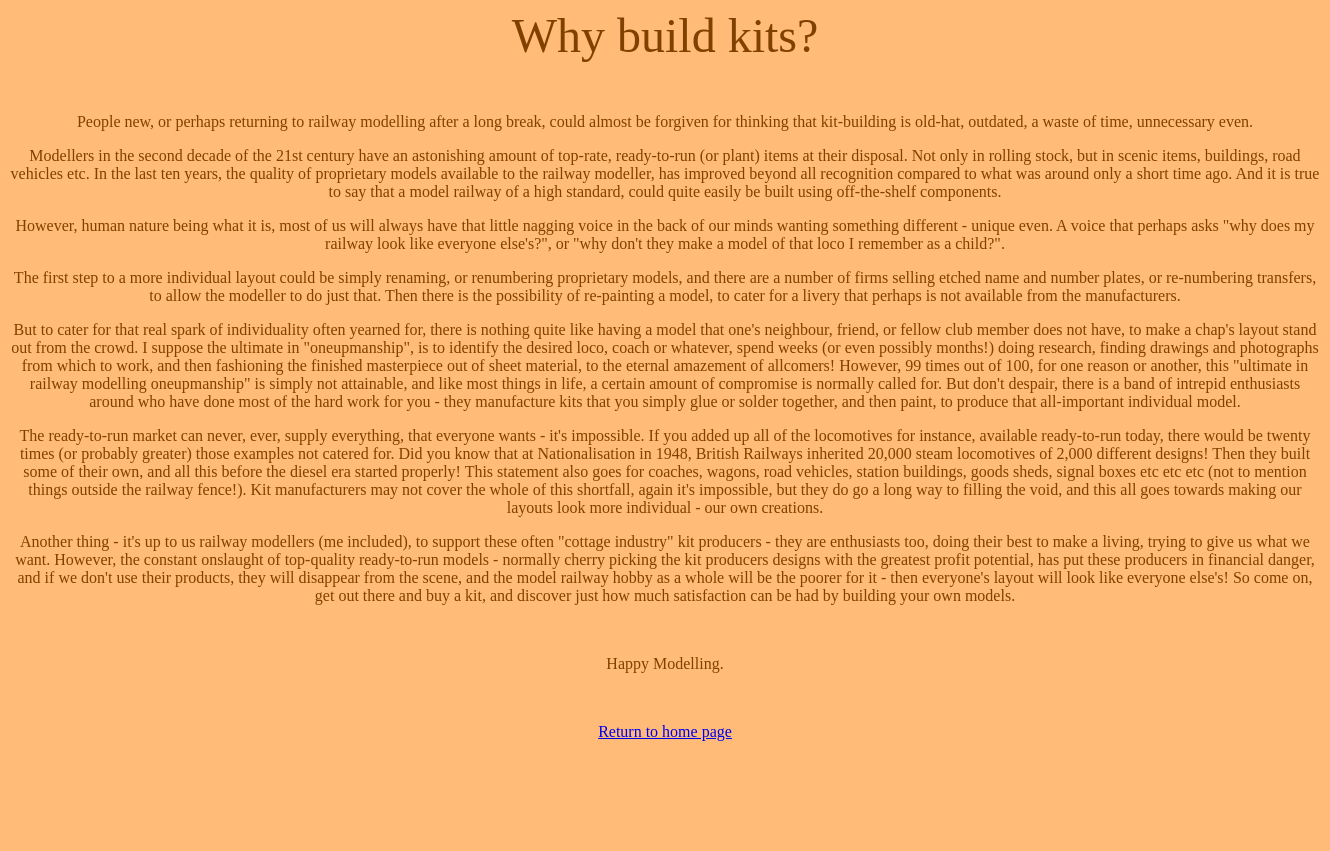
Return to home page (665, 731)
